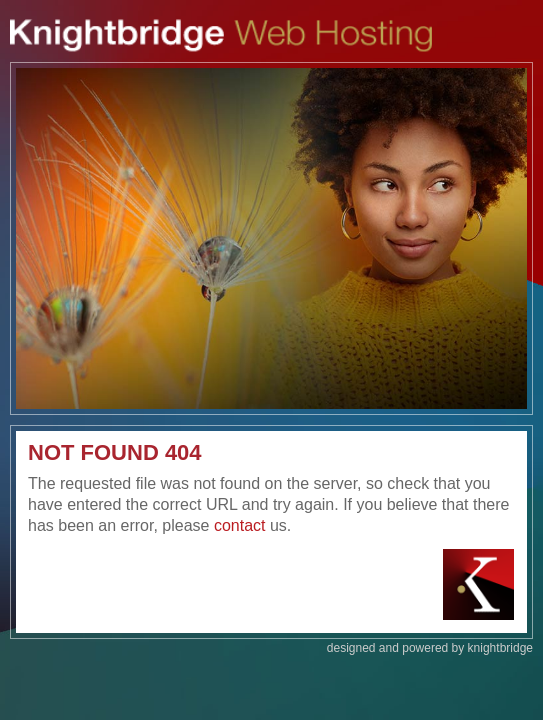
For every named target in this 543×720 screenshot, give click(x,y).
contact (240, 525)
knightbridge (500, 648)
